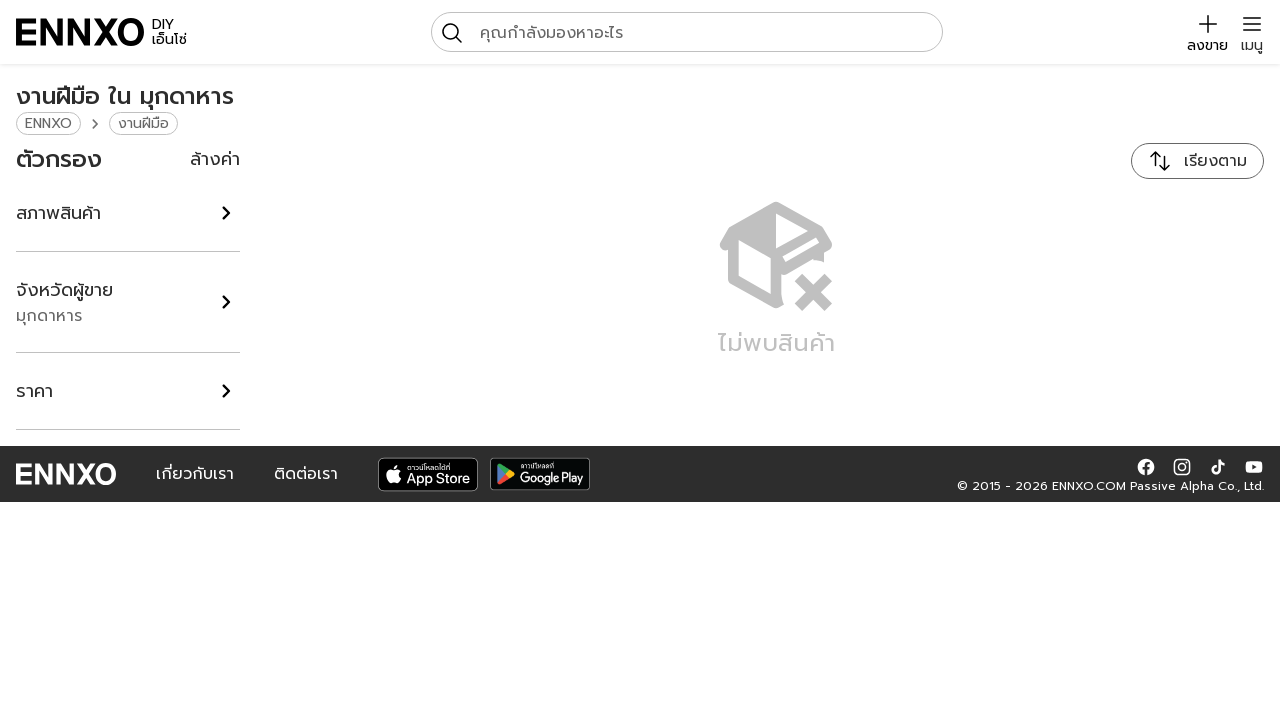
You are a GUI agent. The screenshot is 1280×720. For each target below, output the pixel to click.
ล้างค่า (215, 159)
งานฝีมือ (143, 123)
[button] (1146, 466)
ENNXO (48, 123)
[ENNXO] (80, 32)
